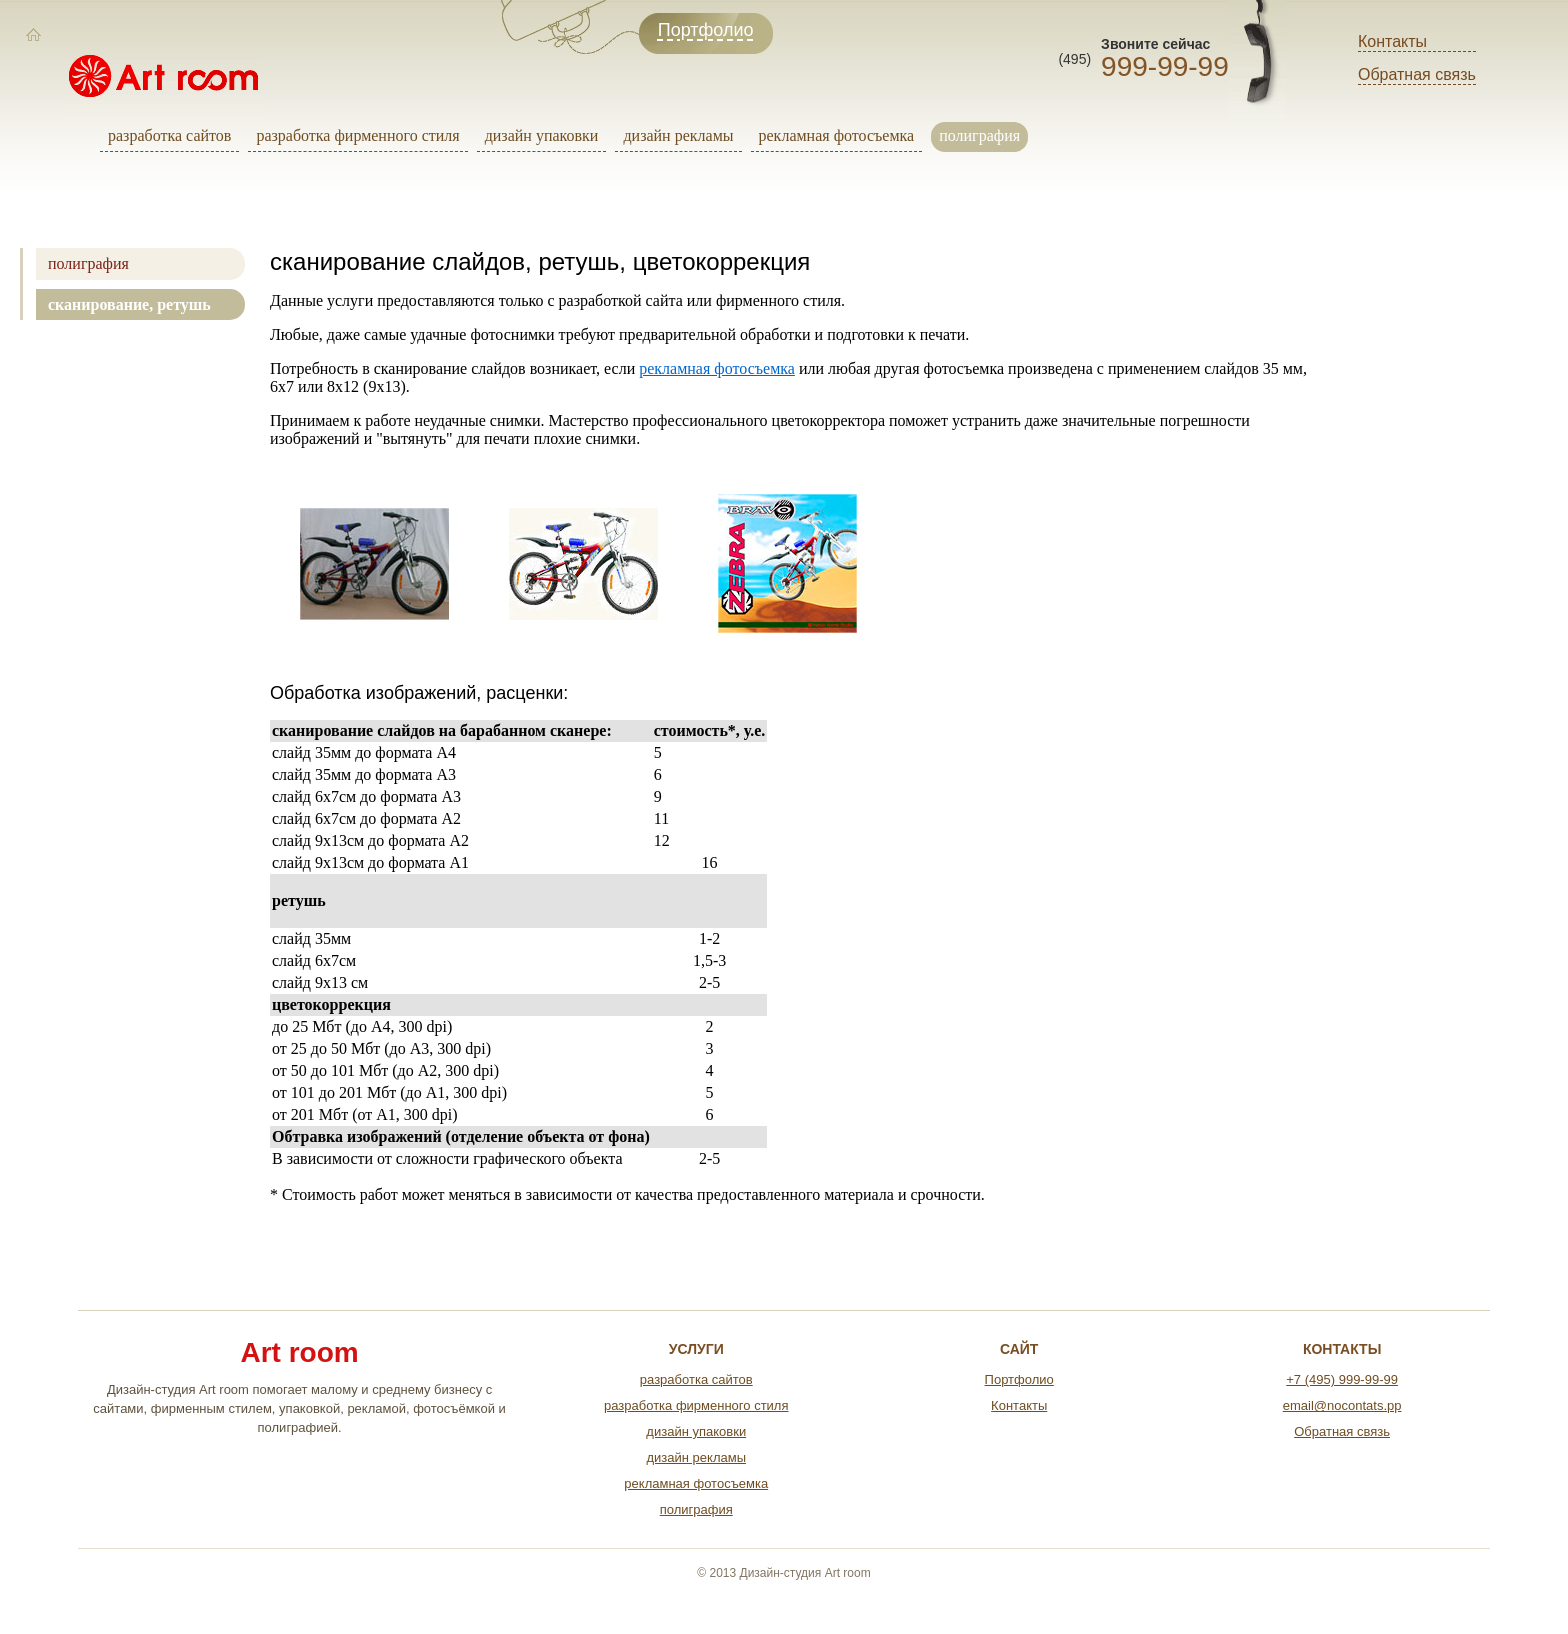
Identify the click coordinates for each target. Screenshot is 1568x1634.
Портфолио (1019, 1379)
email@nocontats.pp (1342, 1405)
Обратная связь (1417, 74)
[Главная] (34, 35)
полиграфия (979, 135)
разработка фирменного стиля (357, 135)
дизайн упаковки (542, 135)
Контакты (1392, 41)
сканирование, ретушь (129, 304)
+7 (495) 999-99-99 (1342, 1379)
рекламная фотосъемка (837, 135)
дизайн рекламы (678, 135)
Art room (299, 1353)
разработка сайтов (169, 135)
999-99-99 (1165, 66)
